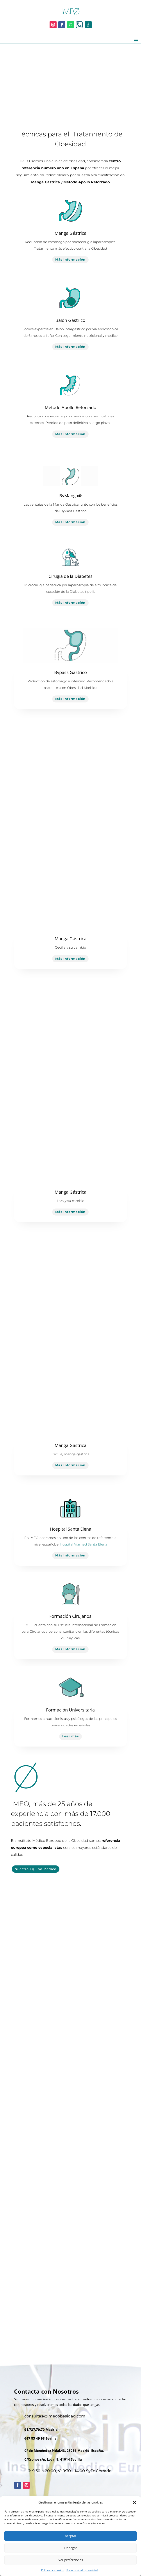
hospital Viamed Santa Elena (83, 1544)
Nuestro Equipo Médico (35, 1869)
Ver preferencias (70, 2560)
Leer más (70, 1736)
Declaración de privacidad (82, 2570)
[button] (134, 2502)
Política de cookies (52, 2570)
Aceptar (70, 2536)
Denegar (70, 2548)
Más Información (70, 259)
